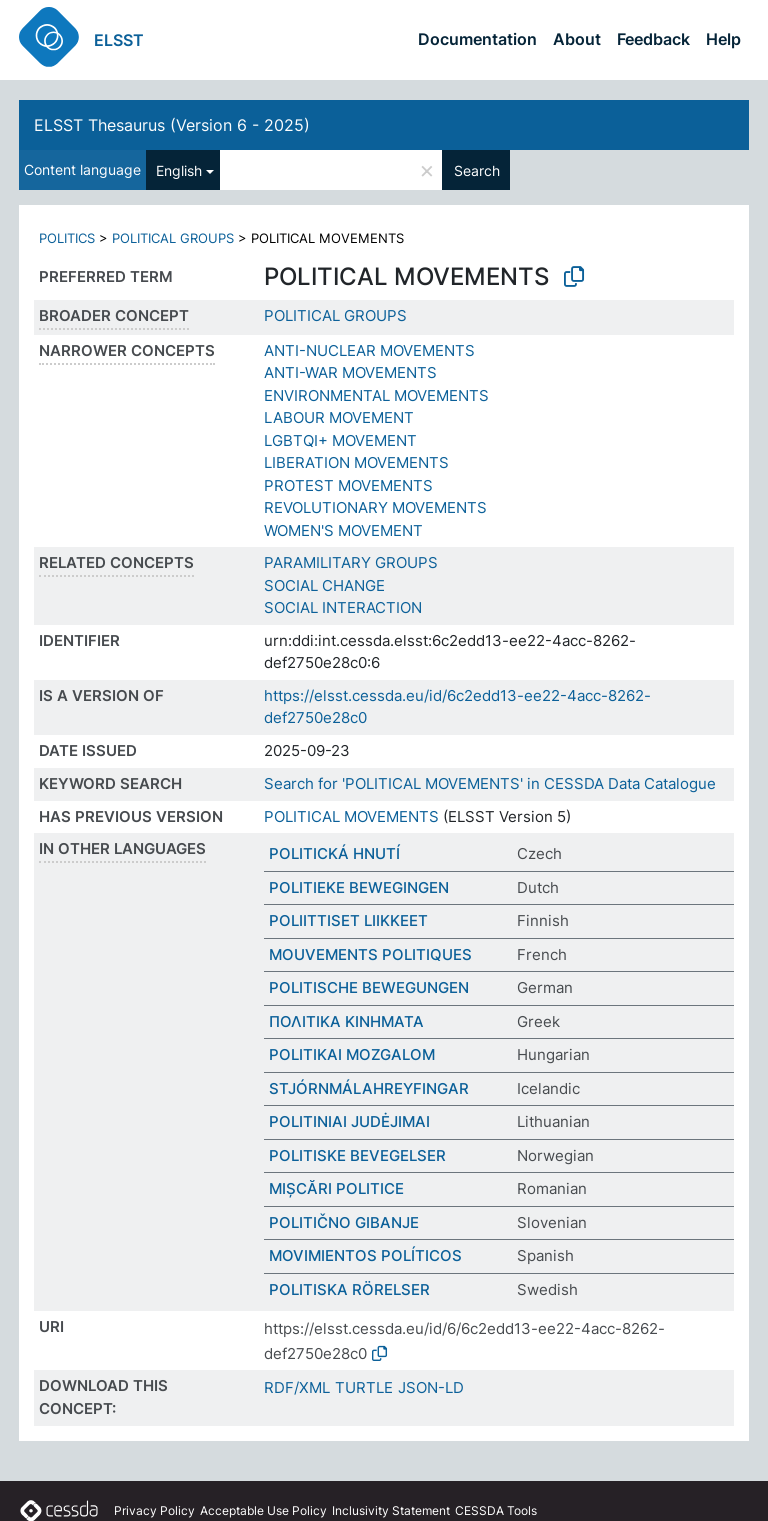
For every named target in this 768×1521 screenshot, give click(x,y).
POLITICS (67, 238)
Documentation (477, 39)
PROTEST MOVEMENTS (348, 485)
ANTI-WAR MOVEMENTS (350, 372)
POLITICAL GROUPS (173, 238)
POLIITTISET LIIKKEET (348, 920)
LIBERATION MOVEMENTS (356, 462)
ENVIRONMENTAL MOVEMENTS (376, 395)
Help (723, 39)
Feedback (653, 39)
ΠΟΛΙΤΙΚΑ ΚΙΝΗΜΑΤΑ (346, 1021)
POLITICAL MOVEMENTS (351, 816)
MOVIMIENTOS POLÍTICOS (365, 1255)
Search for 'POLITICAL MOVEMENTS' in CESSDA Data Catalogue (490, 783)
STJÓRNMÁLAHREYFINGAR (369, 1088)
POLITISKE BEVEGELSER (357, 1155)
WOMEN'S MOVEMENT (343, 530)
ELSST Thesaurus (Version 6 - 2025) (172, 125)
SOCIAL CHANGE (324, 585)
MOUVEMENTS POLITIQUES (370, 954)
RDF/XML (297, 1387)
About (577, 39)
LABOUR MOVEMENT (339, 417)
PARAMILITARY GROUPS (351, 562)
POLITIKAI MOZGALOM (352, 1054)
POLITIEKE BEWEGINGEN (359, 887)
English (179, 170)
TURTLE (364, 1387)
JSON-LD (431, 1387)
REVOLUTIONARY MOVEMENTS (375, 507)
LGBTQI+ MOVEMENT (340, 440)
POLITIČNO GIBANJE (344, 1222)
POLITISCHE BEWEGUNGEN (369, 987)
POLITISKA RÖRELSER (349, 1289)
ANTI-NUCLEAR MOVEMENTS (369, 350)
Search (477, 170)
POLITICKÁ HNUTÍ (334, 853)
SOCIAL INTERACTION (343, 607)
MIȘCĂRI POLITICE (336, 1188)
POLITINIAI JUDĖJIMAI (349, 1121)
